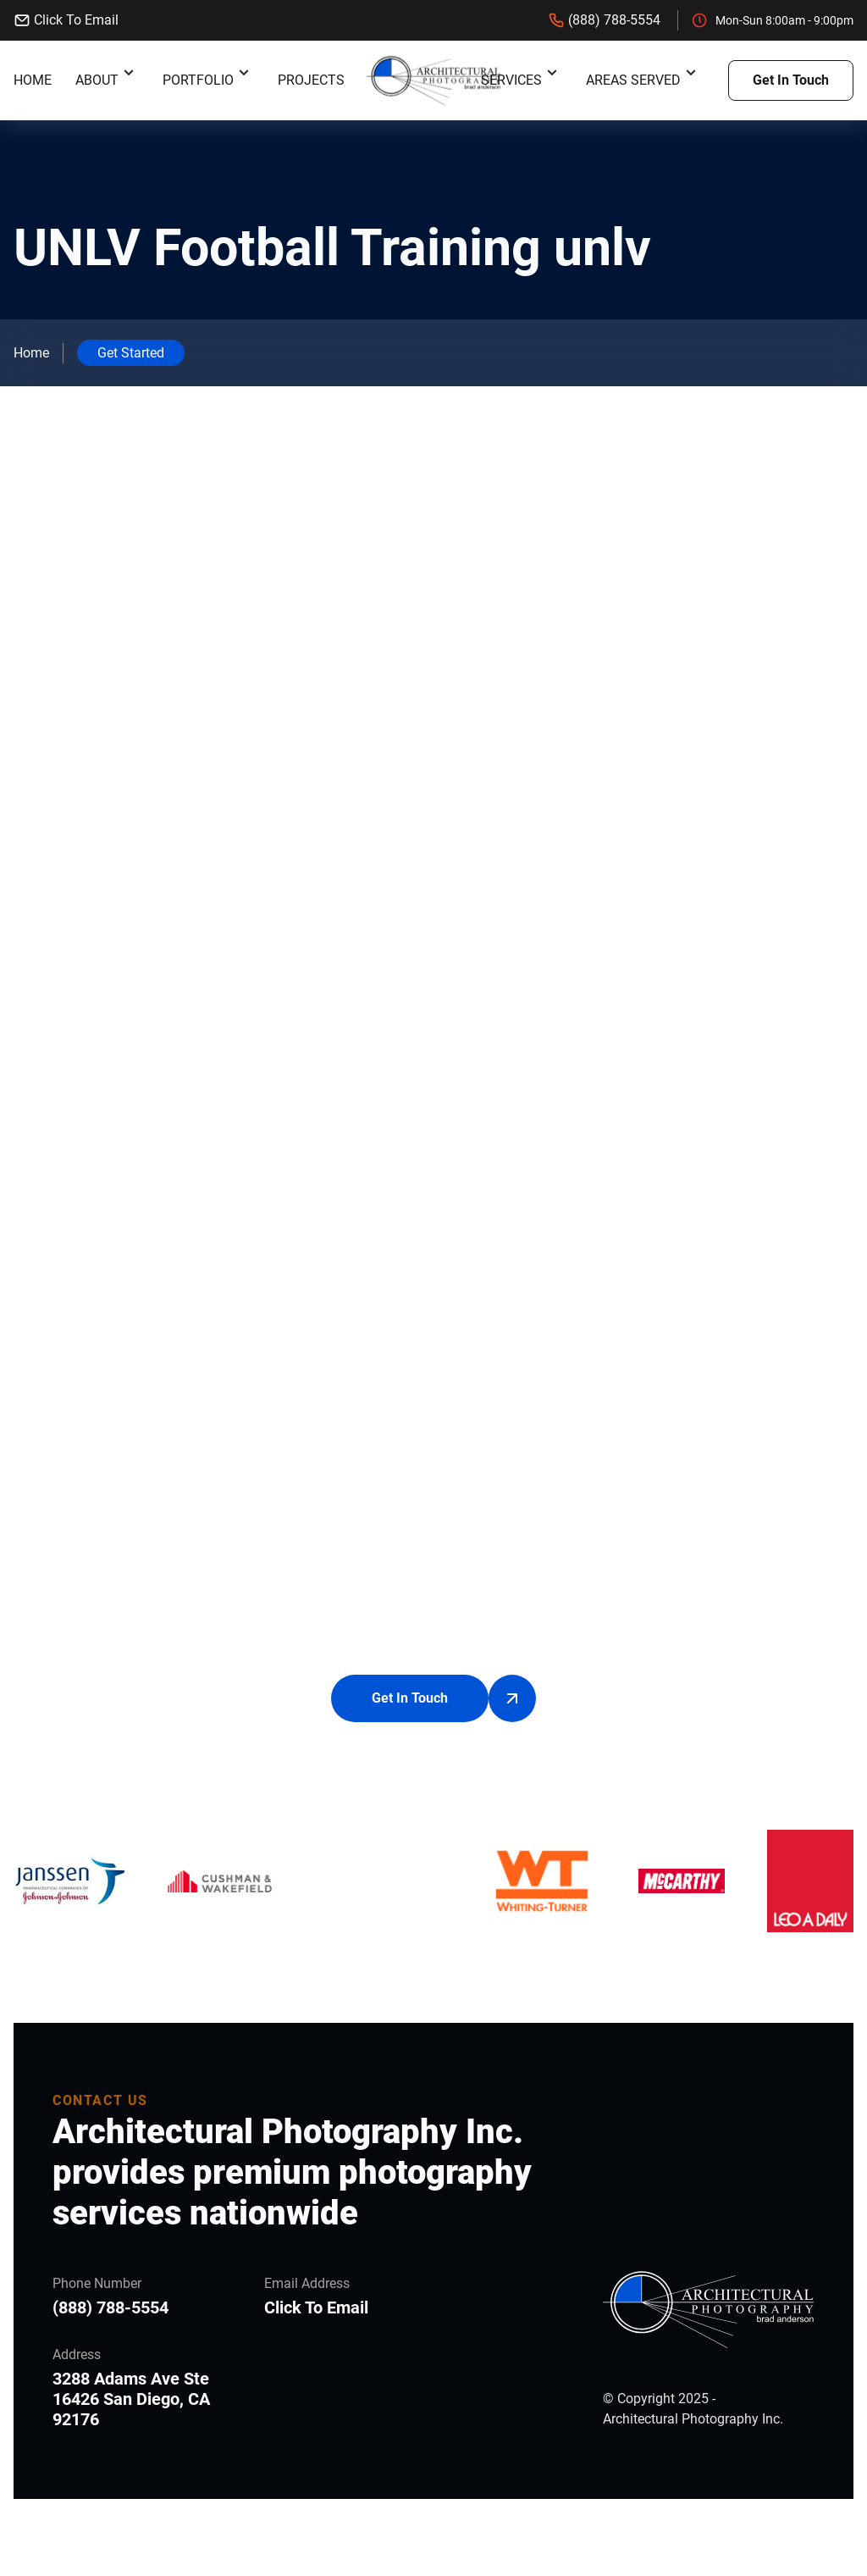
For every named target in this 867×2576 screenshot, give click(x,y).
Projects (311, 80)
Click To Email (66, 20)
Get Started (130, 353)
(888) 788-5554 (604, 20)
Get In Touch (791, 80)
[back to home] (433, 81)
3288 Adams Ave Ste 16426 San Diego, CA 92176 (131, 2399)
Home (33, 80)
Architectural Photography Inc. (693, 2420)
